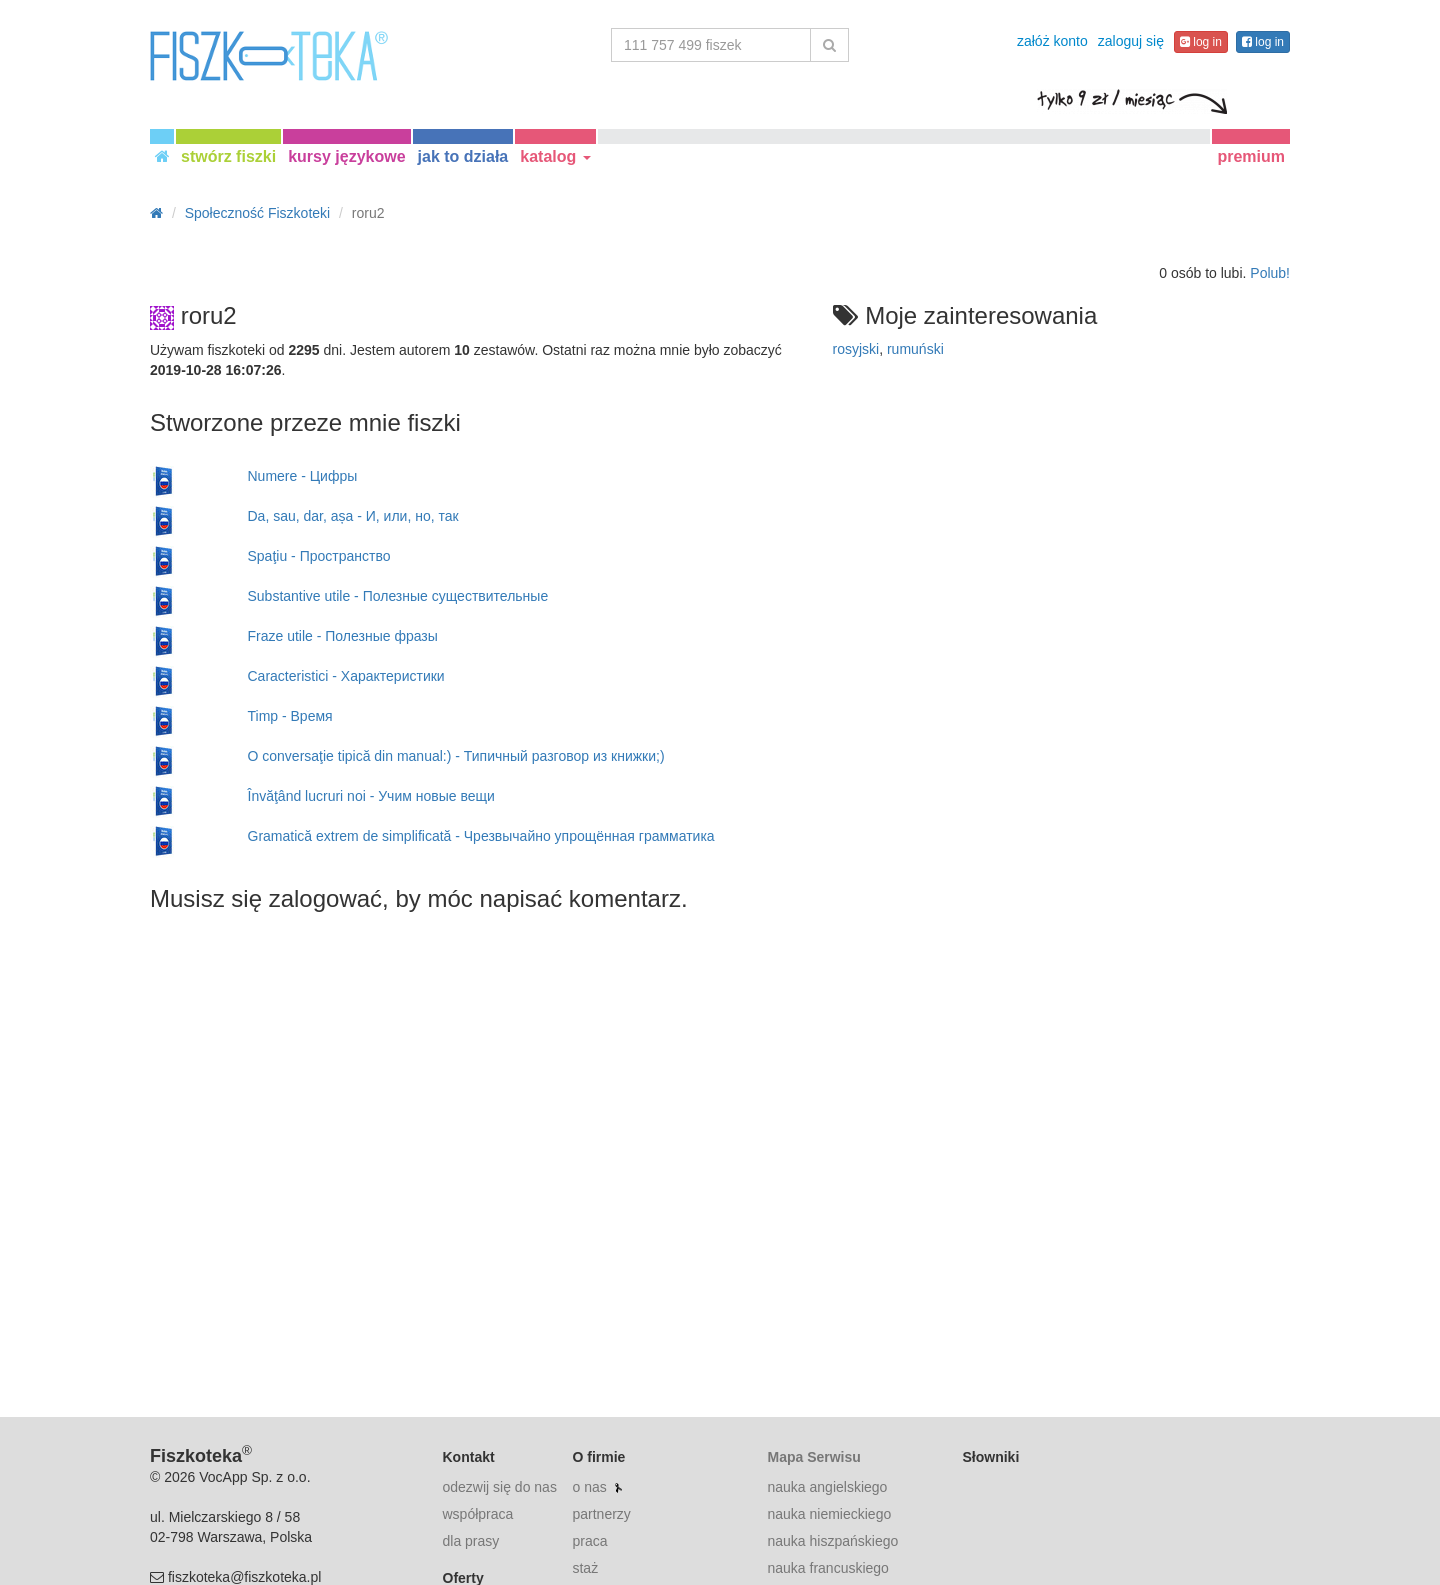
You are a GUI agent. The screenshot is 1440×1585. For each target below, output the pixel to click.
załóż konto (1052, 41)
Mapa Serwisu (813, 1457)
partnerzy (601, 1514)
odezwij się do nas (500, 1487)
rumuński (915, 349)
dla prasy (471, 1541)
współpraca (478, 1514)
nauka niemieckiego (829, 1514)
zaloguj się (1131, 41)
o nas (589, 1487)
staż (585, 1568)
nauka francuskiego (827, 1568)
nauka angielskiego (827, 1487)
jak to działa (463, 156)
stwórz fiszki (228, 156)
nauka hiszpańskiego (832, 1541)
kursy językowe (346, 156)
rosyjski (856, 349)
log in (1201, 42)
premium (1251, 156)
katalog (555, 156)
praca (589, 1541)
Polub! (1270, 273)
